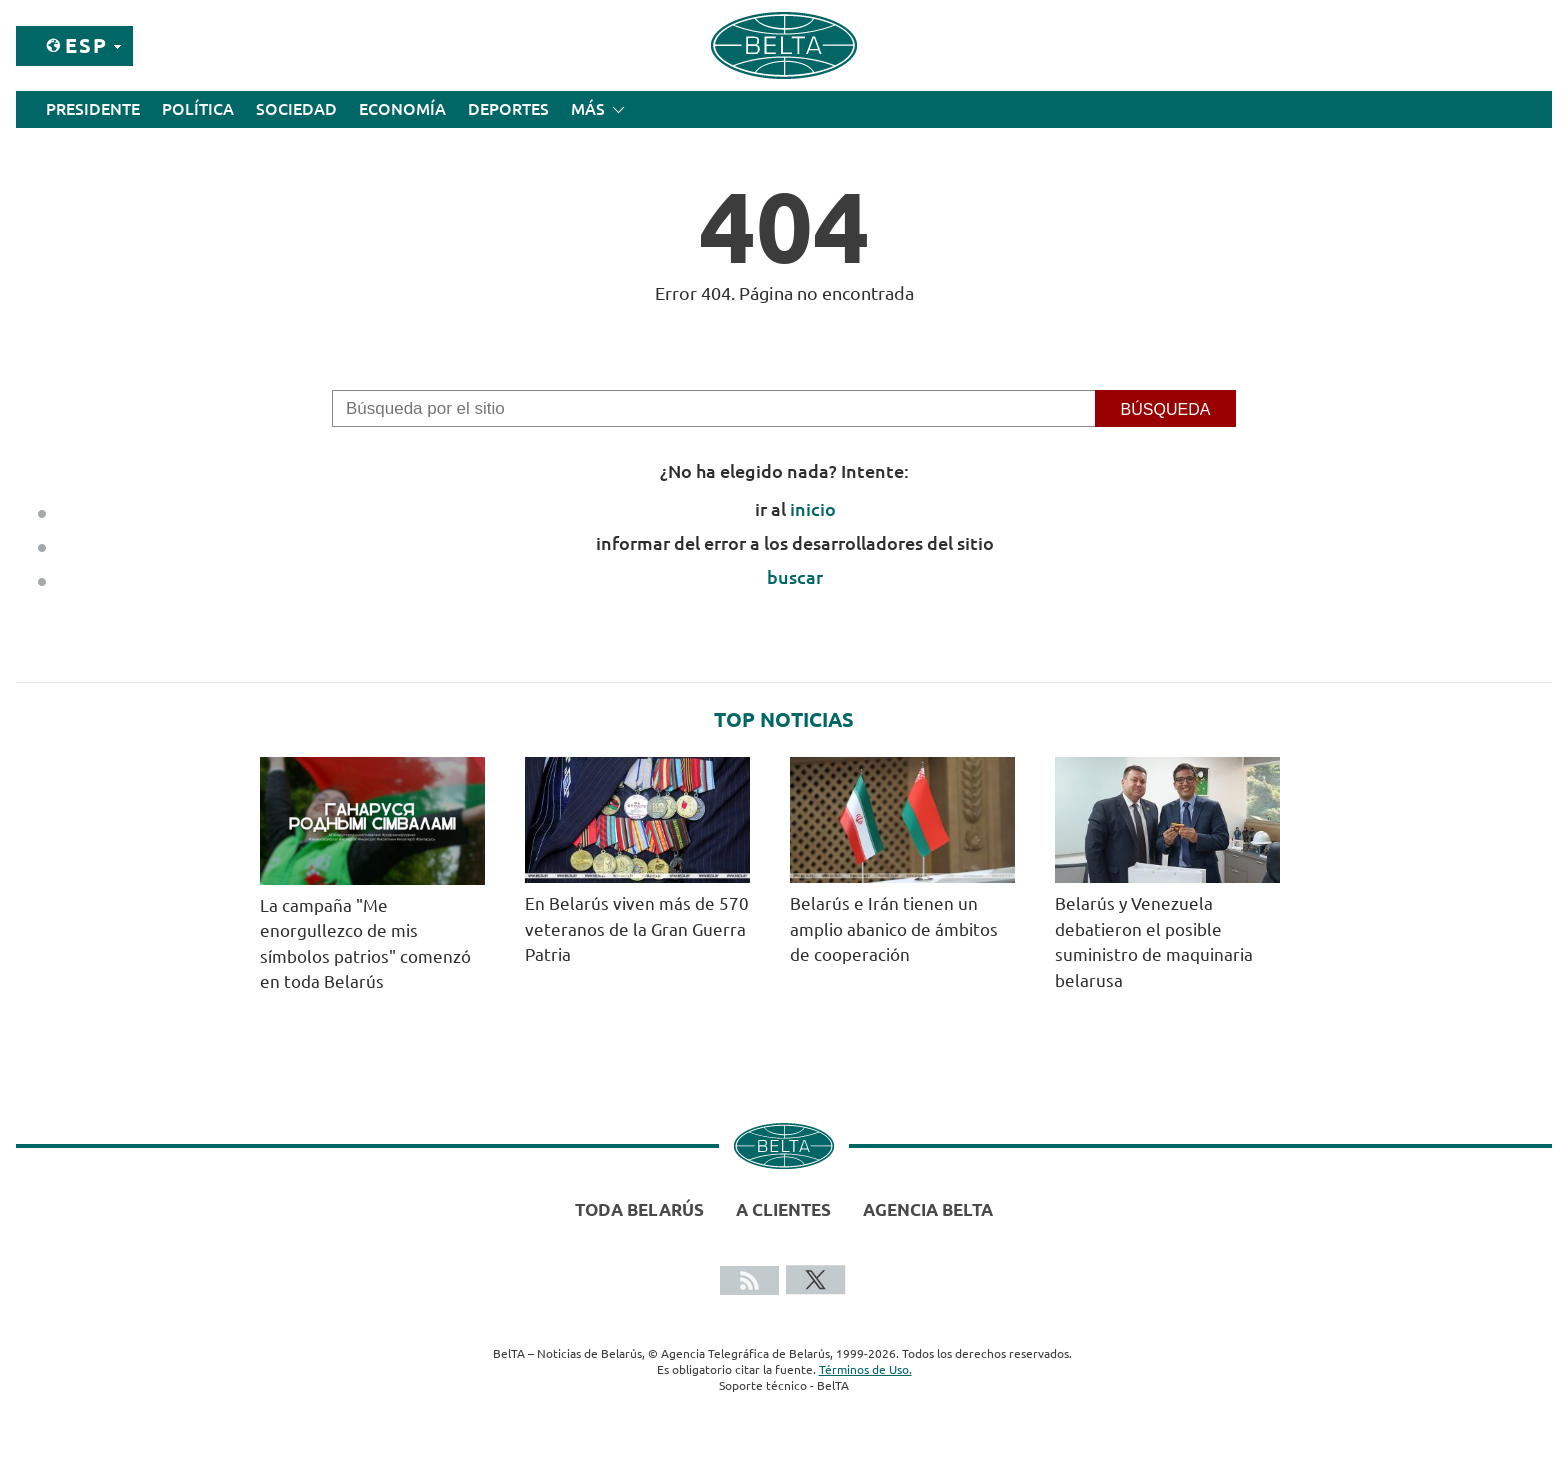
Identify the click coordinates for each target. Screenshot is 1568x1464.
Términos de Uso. (865, 1369)
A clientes (783, 1209)
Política (198, 109)
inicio (813, 509)
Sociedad (296, 109)
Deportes (508, 109)
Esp (86, 45)
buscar (795, 577)
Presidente (93, 109)
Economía (402, 109)
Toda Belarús (639, 1209)
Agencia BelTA (928, 1209)
